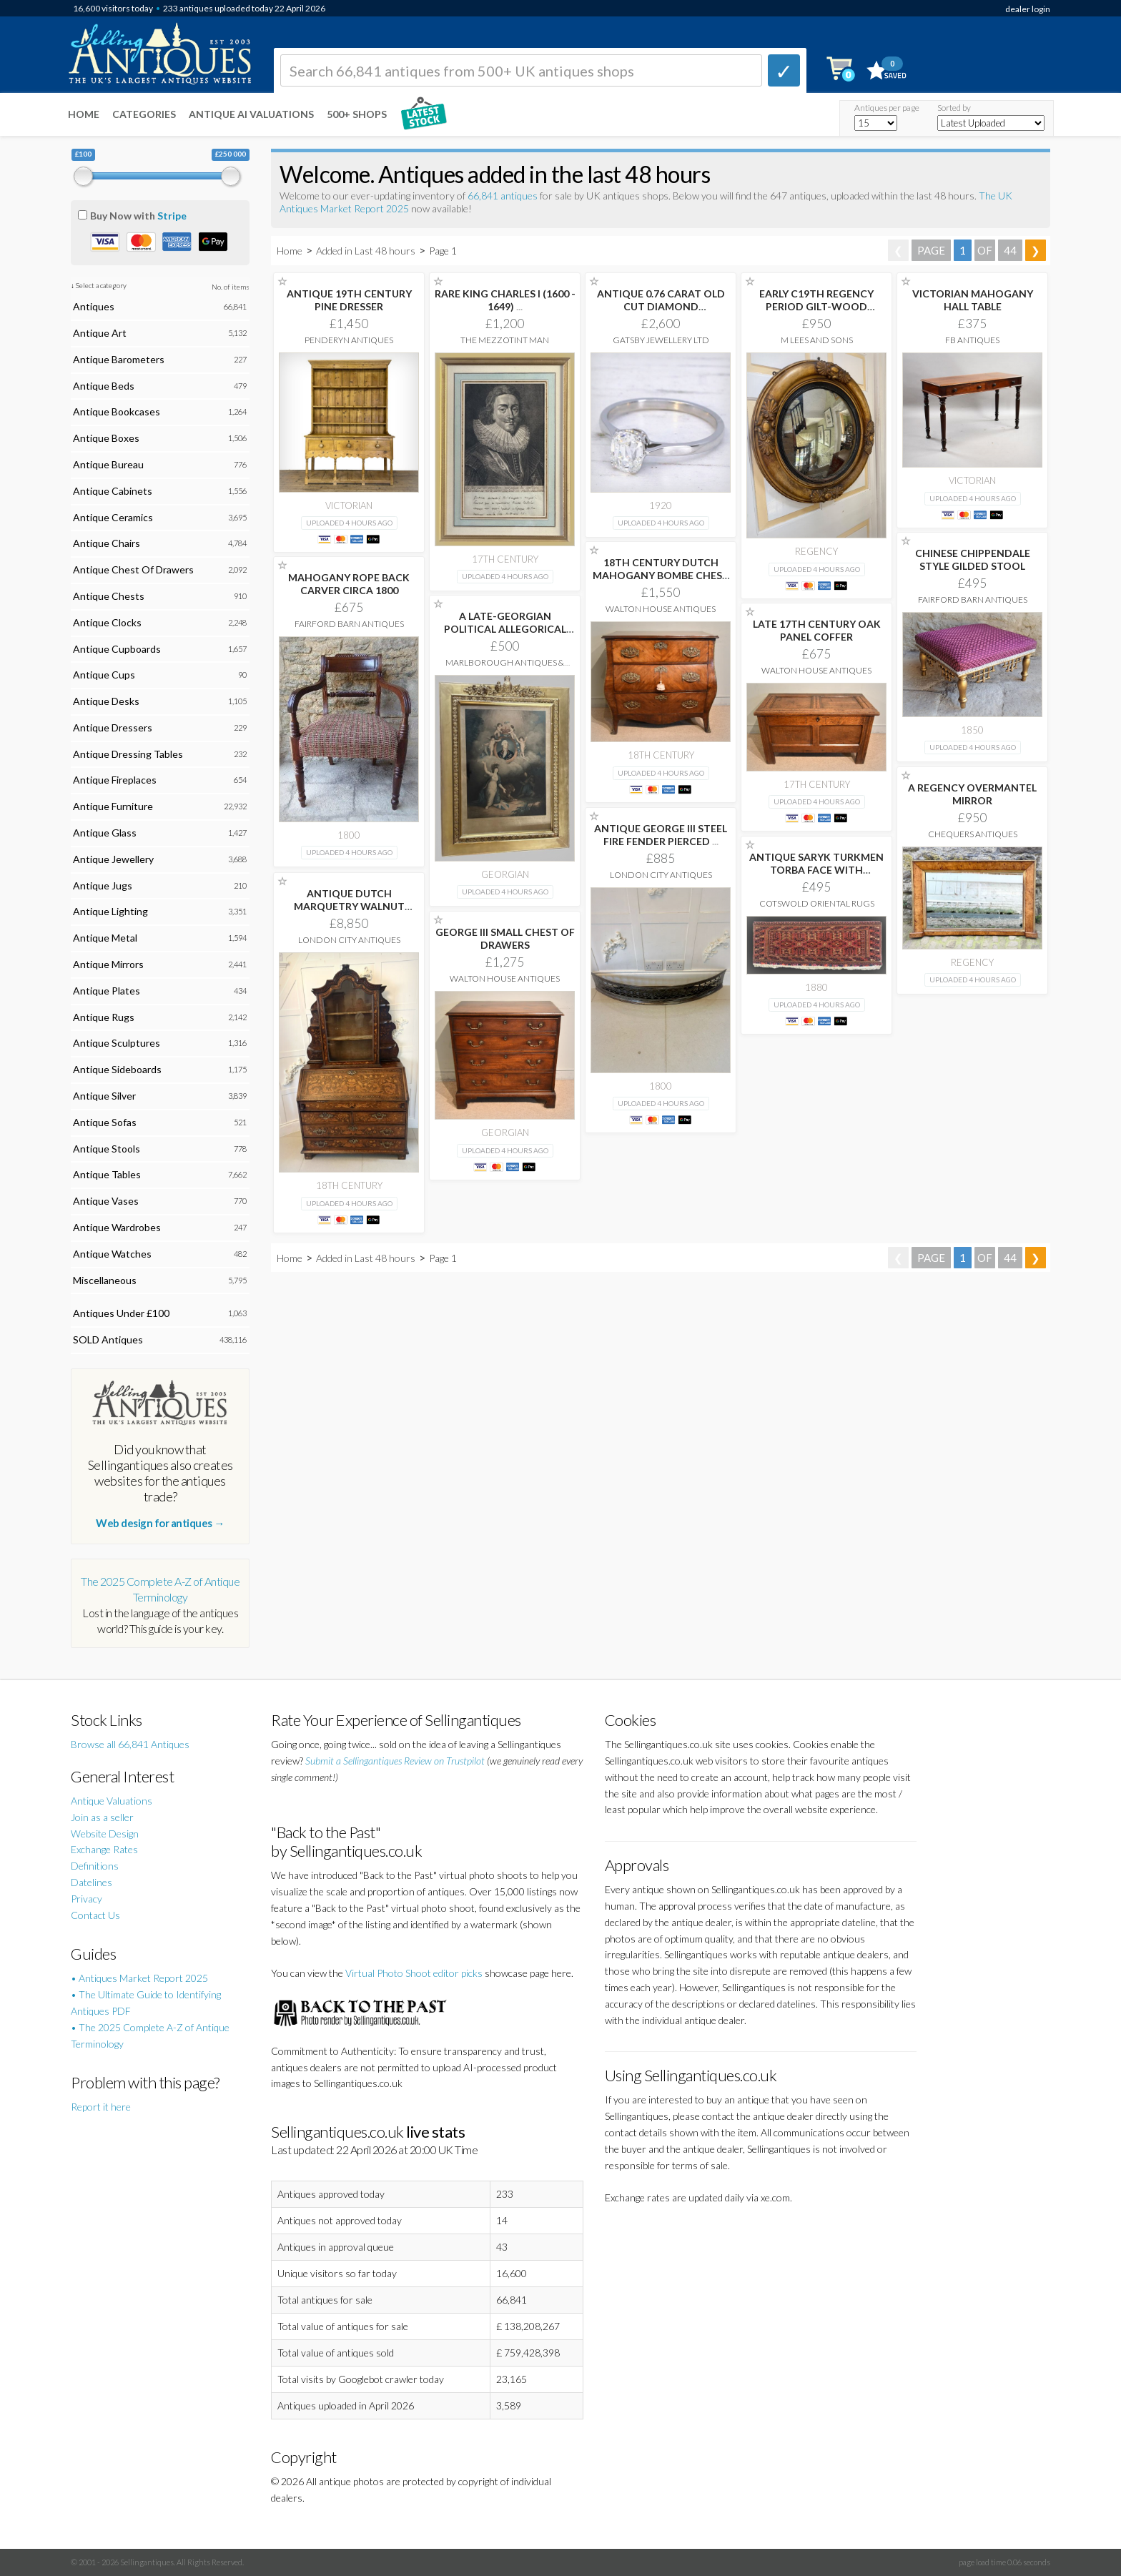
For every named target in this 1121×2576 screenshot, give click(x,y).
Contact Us (95, 1915)
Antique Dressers (112, 727)
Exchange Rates (104, 1849)
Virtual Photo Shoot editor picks (414, 1973)
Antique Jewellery (113, 859)
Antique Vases (106, 1201)
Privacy (86, 1898)
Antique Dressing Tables (128, 754)
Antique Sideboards (117, 1069)
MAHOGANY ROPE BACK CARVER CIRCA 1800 (349, 583)
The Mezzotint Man (504, 340)
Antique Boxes (106, 438)
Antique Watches (112, 1254)
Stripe (172, 215)
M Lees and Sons (817, 340)
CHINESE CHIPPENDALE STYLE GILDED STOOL (972, 559)
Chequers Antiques (972, 834)
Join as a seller (102, 1817)
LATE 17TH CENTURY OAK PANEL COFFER (817, 630)
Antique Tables (107, 1174)
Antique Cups (104, 674)
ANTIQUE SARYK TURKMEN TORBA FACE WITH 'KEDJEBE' (816, 870)
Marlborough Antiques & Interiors (504, 667)
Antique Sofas (105, 1122)
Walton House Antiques (661, 608)
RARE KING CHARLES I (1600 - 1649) (505, 299)
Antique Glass (105, 832)
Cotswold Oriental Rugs (816, 903)
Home (83, 114)
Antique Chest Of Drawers (133, 569)
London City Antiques (661, 874)
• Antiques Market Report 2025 (139, 1978)
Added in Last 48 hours (367, 251)
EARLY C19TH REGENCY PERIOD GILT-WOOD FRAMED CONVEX (816, 306)
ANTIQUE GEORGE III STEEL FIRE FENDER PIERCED (660, 834)
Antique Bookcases (116, 411)
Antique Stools (106, 1149)
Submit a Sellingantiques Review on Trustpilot (395, 1761)
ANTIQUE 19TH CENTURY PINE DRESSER (349, 299)
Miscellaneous (105, 1280)
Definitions (95, 1866)
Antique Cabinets (112, 491)
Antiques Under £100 (121, 1313)
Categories (144, 114)
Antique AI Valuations (251, 114)
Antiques (93, 306)
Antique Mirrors (108, 964)
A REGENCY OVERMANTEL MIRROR (972, 793)
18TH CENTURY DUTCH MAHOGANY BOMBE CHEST (661, 575)
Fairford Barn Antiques (972, 599)
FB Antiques (972, 340)
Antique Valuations (111, 1801)
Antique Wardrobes (117, 1227)
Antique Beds (103, 386)
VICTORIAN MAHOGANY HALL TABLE (972, 299)
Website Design (105, 1833)
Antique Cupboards (117, 649)
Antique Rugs (103, 1017)
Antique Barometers (118, 359)
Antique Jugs (102, 885)
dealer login (1027, 9)
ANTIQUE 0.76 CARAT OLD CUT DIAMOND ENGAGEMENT (661, 306)
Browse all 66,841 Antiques (130, 1744)
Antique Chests (108, 596)
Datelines (91, 1882)
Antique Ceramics (113, 517)
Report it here (101, 2107)
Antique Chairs (106, 543)
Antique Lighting (110, 911)
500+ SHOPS (357, 114)
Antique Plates (106, 990)
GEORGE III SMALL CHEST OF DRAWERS (505, 938)
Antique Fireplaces (115, 780)
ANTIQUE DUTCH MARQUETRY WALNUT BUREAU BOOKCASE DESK (349, 906)
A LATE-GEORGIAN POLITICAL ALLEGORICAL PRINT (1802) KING (505, 629)
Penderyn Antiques (349, 340)
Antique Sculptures (116, 1043)
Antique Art (100, 333)
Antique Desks (106, 701)
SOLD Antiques (108, 1339)
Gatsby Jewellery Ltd (661, 340)
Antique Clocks (107, 622)
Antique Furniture (113, 806)
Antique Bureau (108, 464)
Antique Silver (104, 1096)
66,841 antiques (504, 195)
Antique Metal (105, 938)
